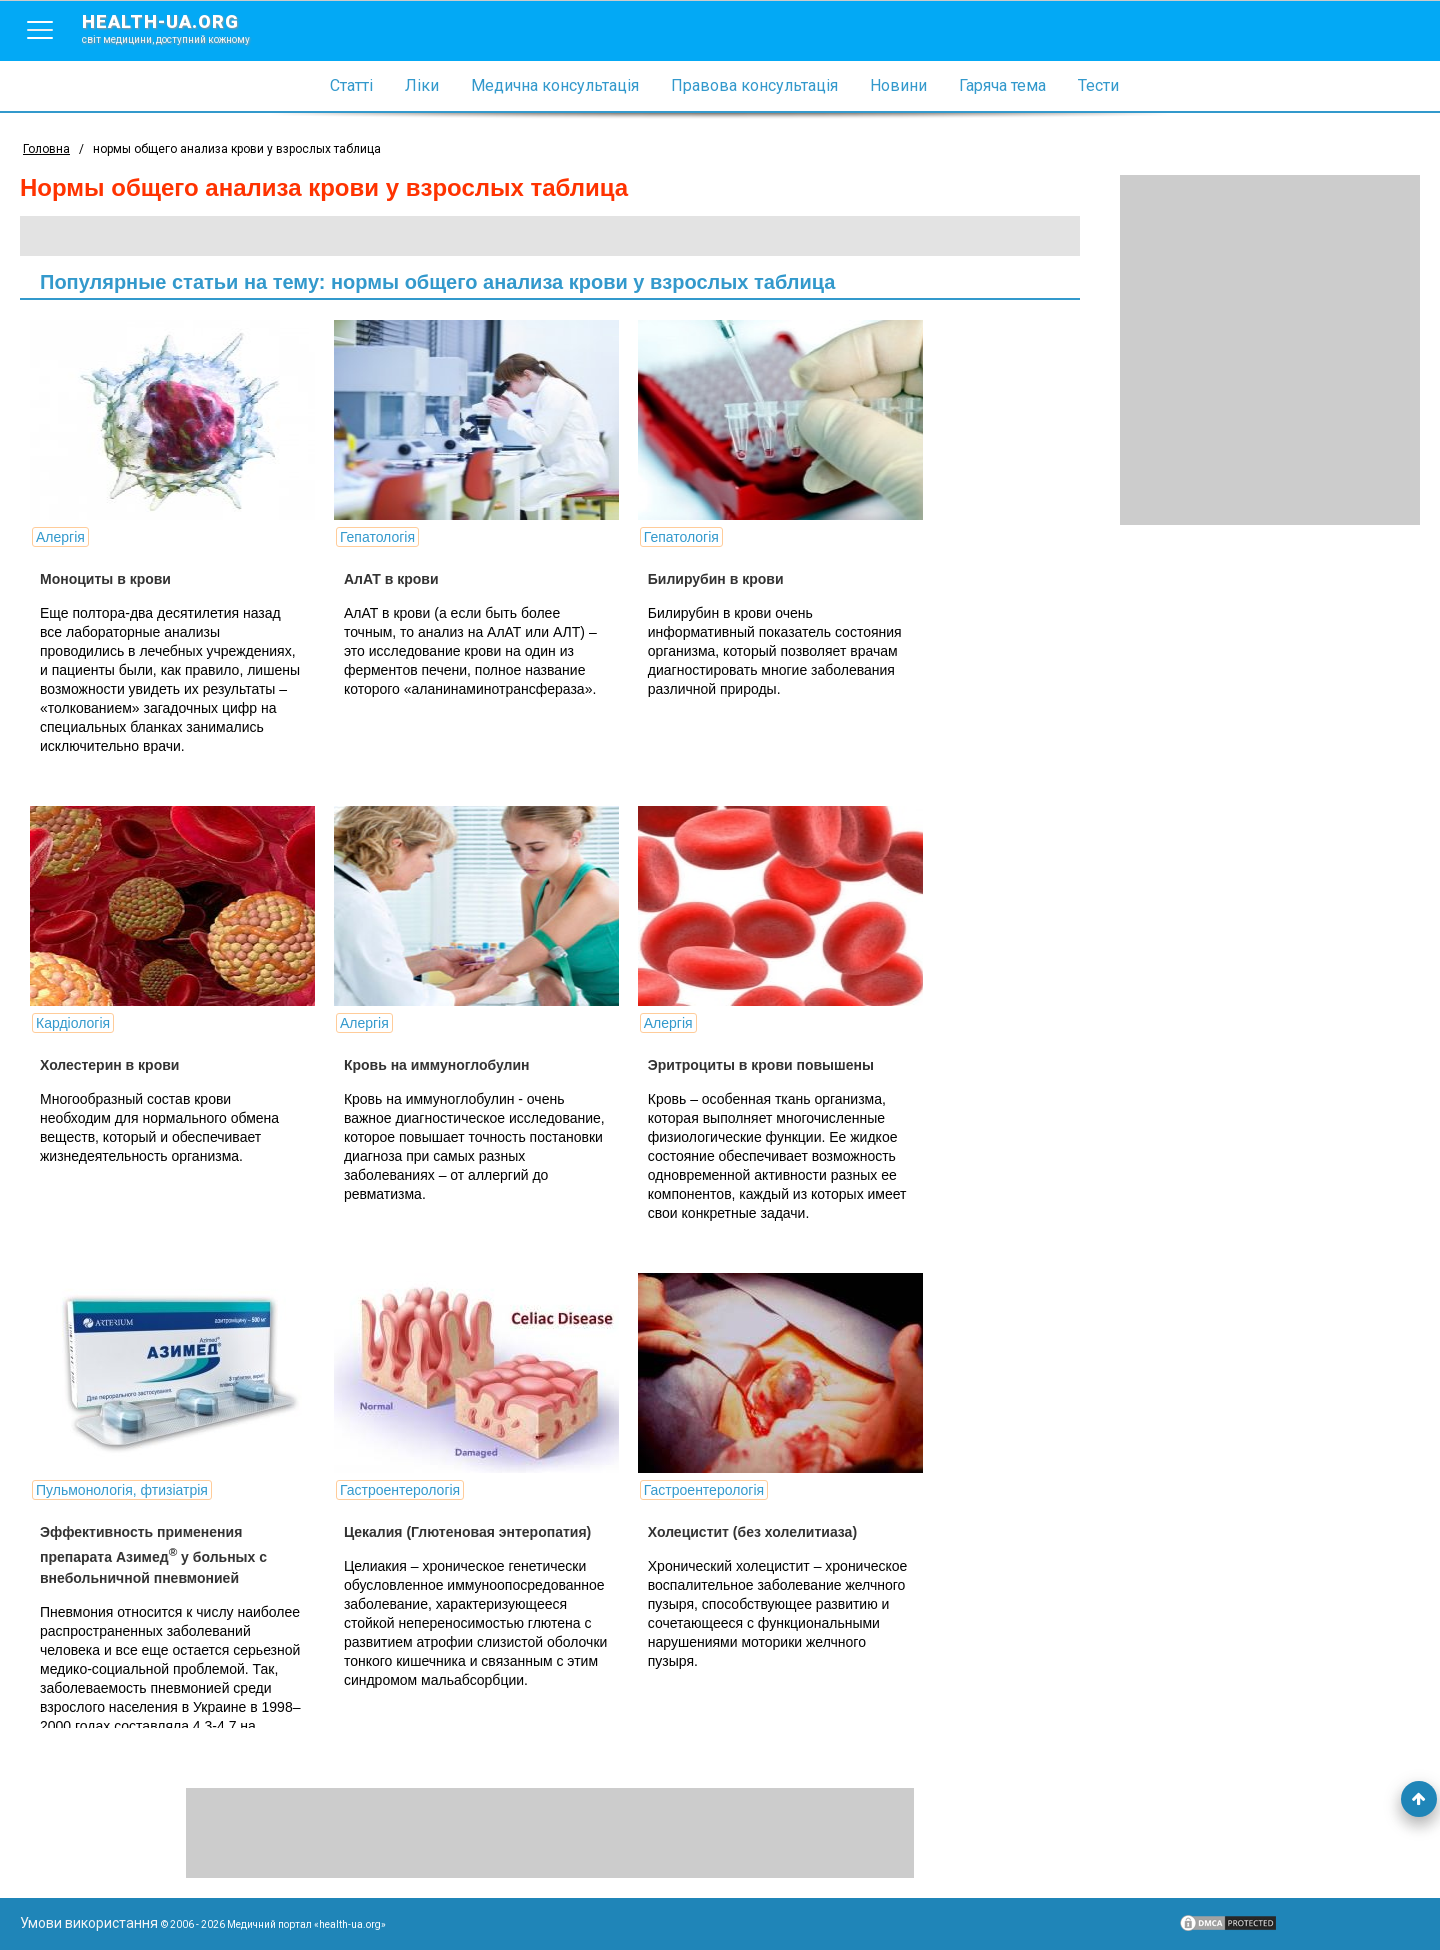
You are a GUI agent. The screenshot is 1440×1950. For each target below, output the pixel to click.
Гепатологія (377, 537)
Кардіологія (73, 1023)
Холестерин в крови (109, 1065)
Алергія (60, 537)
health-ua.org (182, 28)
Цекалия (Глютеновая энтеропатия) (467, 1532)
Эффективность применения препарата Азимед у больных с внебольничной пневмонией (153, 1555)
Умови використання (89, 1923)
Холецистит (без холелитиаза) (752, 1532)
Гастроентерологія (400, 1490)
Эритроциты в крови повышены (761, 1065)
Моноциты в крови (105, 579)
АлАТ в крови (391, 579)
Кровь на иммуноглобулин (437, 1065)
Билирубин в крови (716, 579)
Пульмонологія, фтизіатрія (122, 1490)
